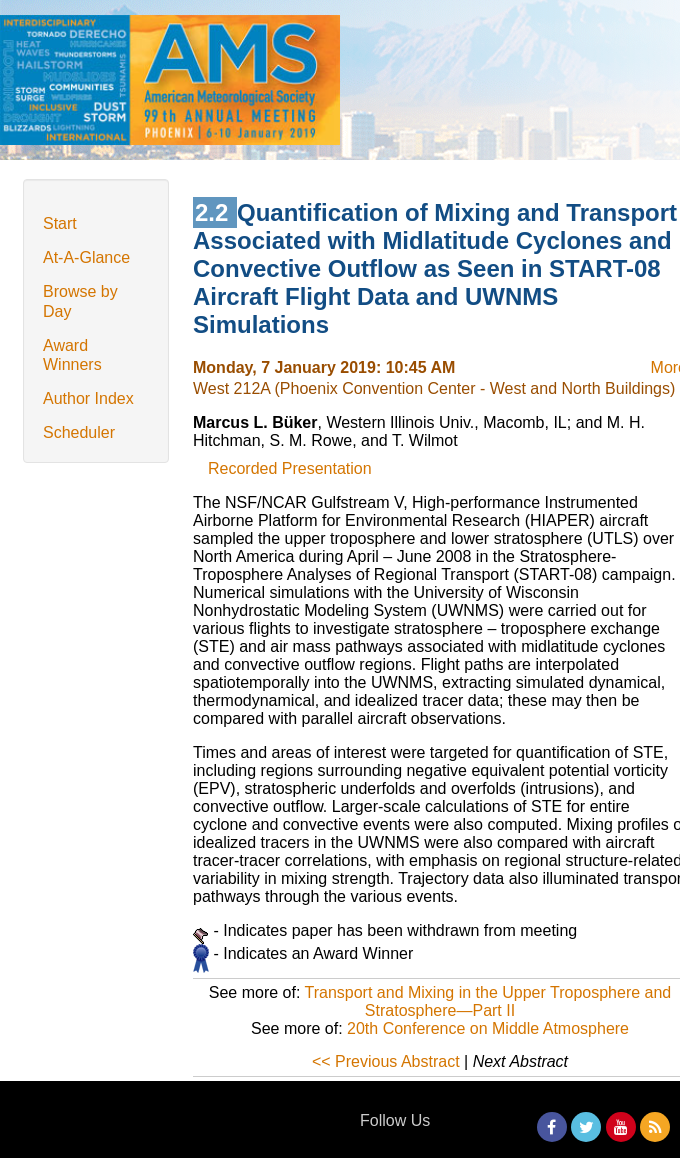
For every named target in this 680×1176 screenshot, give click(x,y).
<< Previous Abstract (386, 1061)
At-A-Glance (86, 257)
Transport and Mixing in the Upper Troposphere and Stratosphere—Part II (488, 1001)
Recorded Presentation (290, 468)
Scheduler (79, 432)
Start (60, 223)
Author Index (88, 398)
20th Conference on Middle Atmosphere (488, 1028)
